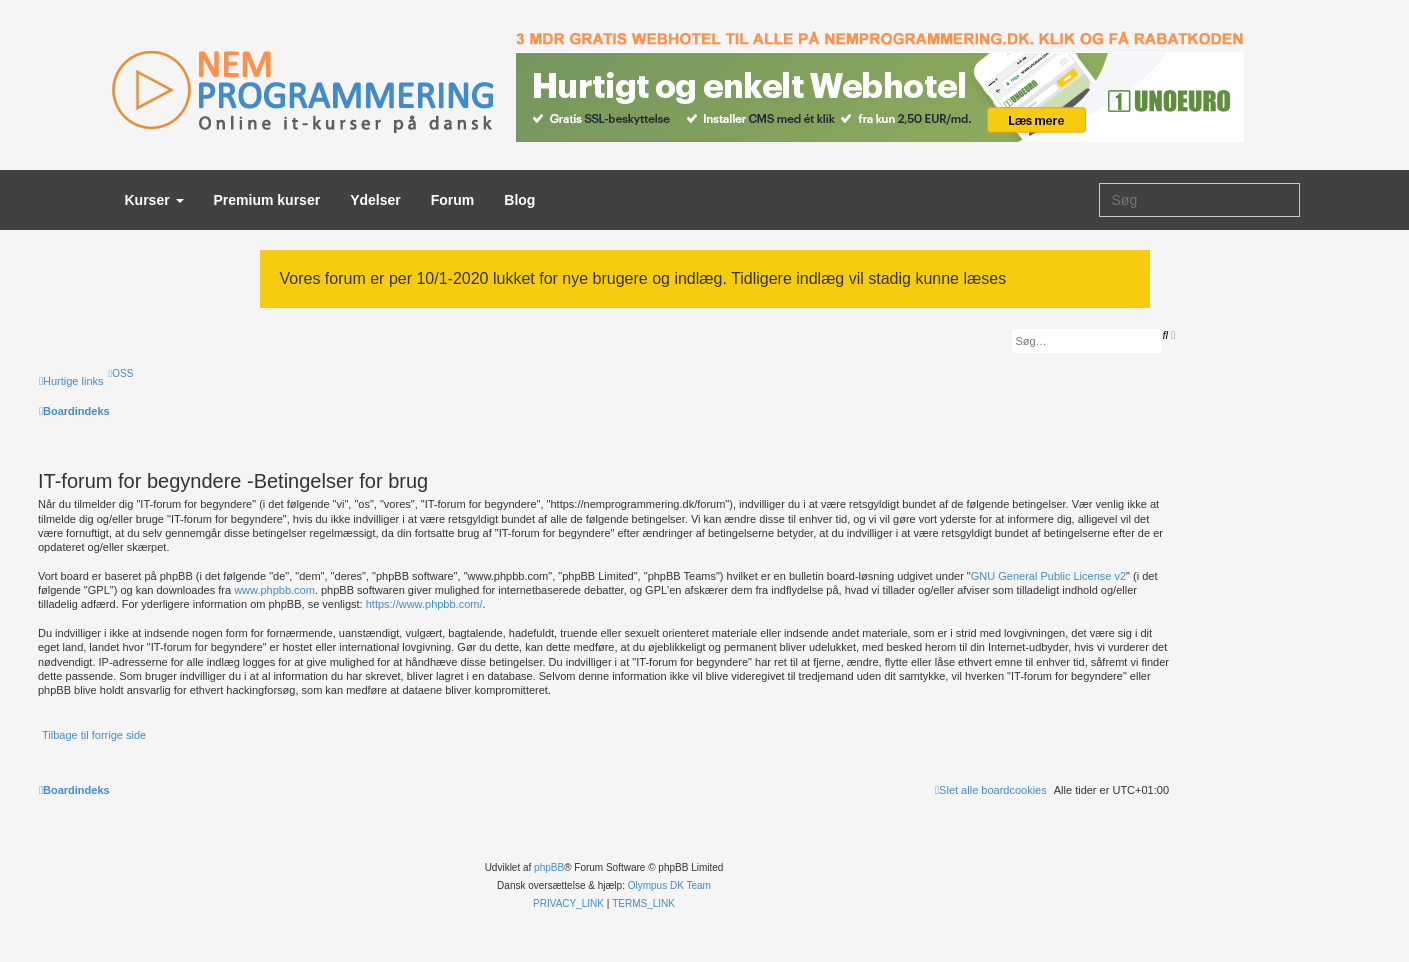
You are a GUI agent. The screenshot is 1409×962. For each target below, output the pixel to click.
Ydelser (375, 200)
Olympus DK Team (669, 885)
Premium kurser (267, 200)
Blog (519, 200)
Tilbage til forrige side (94, 735)
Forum (453, 200)
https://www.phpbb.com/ (424, 604)
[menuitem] (121, 373)
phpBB (549, 867)
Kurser (154, 200)
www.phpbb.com (274, 590)
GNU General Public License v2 (1048, 576)
